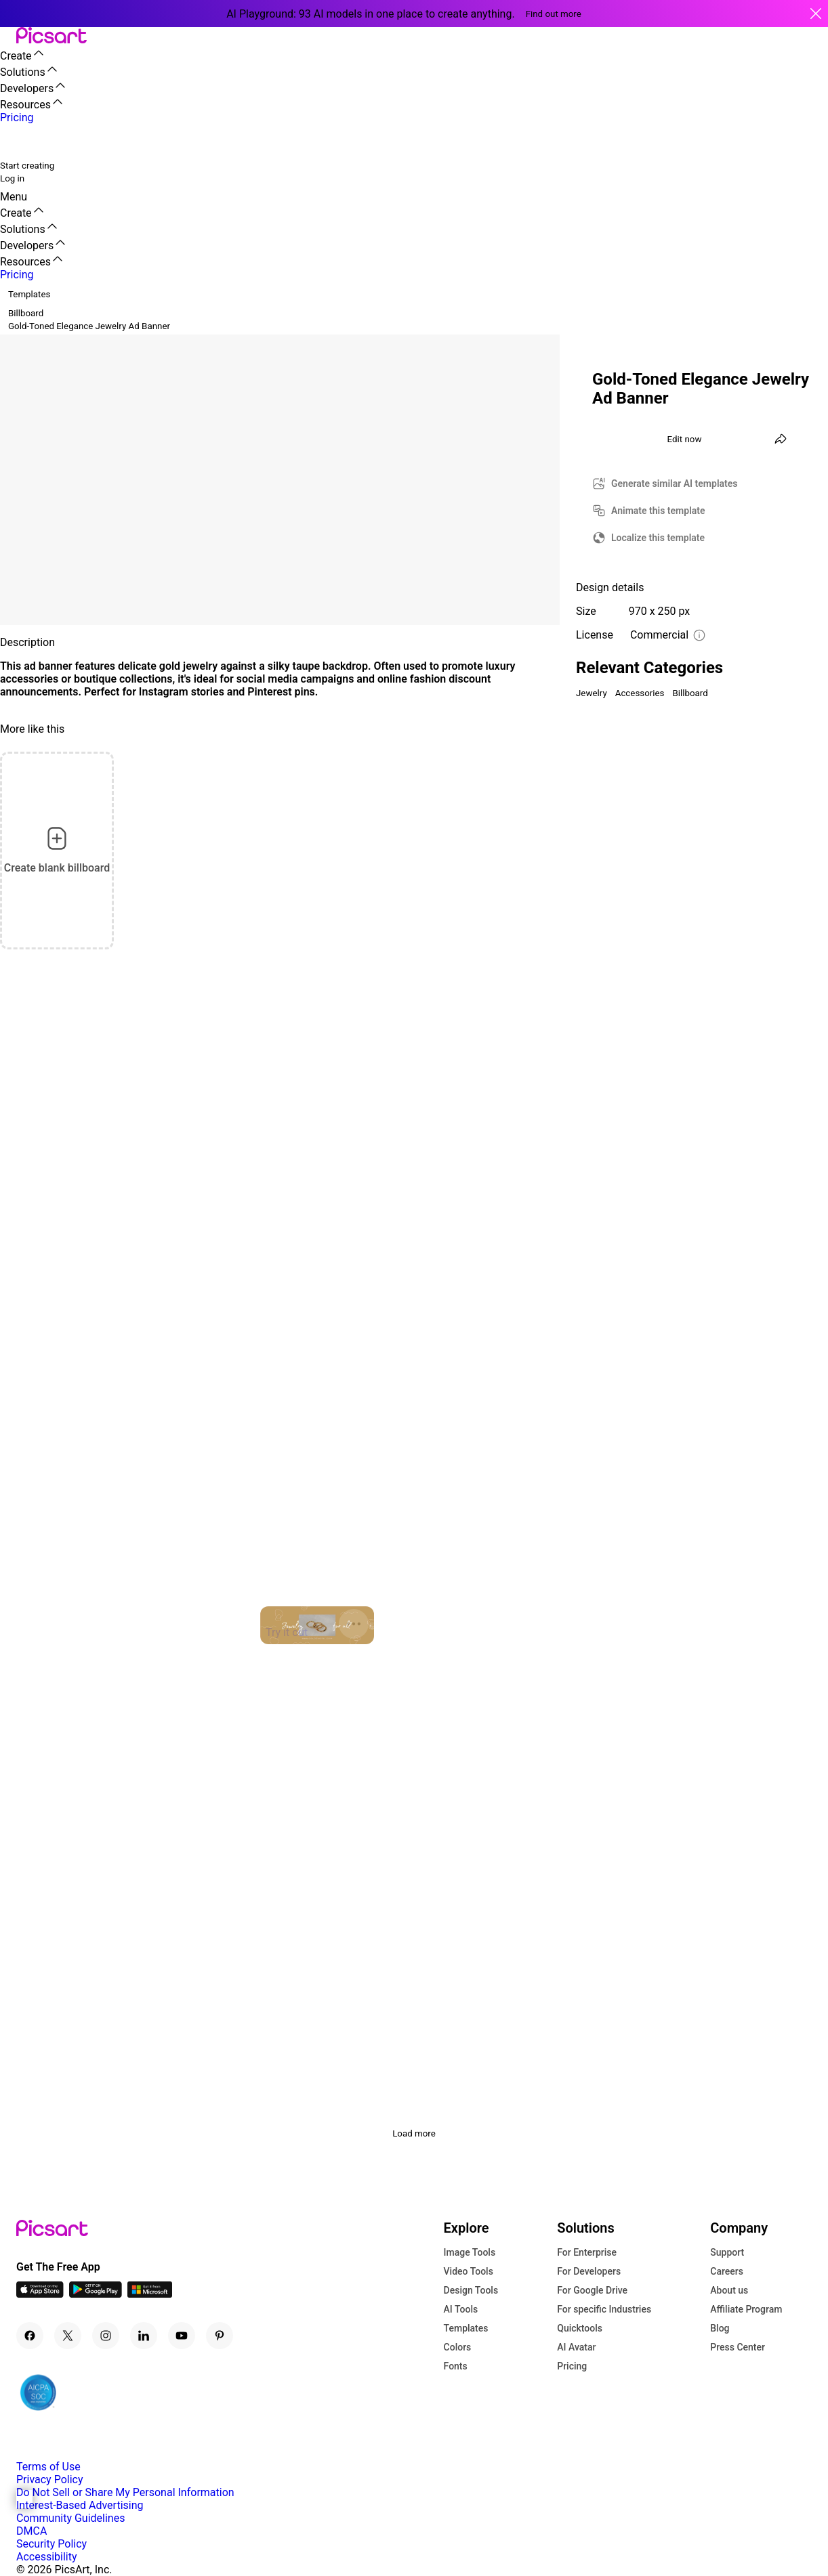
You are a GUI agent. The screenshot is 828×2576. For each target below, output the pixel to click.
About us (729, 2290)
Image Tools (470, 2252)
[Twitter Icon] (67, 2335)
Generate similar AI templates (674, 483)
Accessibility (46, 2556)
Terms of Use (48, 2466)
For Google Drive (592, 2290)
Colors (458, 2347)
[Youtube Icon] (181, 2335)
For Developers (589, 2271)
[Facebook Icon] (29, 2335)
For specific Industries (604, 2309)
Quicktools (579, 2328)
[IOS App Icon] (40, 2294)
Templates (466, 2328)
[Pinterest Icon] (219, 2335)
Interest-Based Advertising (79, 2505)
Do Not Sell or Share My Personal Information (125, 2492)
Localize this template (658, 537)
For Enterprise (587, 2252)
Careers (726, 2271)
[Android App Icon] (95, 2294)
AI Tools (461, 2309)
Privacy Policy (49, 2479)
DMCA (31, 2531)
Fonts (456, 2366)
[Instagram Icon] (105, 2335)
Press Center (737, 2347)
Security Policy (51, 2543)
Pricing (572, 2366)
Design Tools (471, 2290)
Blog (719, 2328)
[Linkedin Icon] (143, 2335)
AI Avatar (576, 2347)
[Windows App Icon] (149, 2294)
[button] (8, 36)
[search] (19, 141)
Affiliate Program (746, 2309)
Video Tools (468, 2271)
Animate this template (658, 510)
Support (727, 2252)
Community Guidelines (70, 2518)
